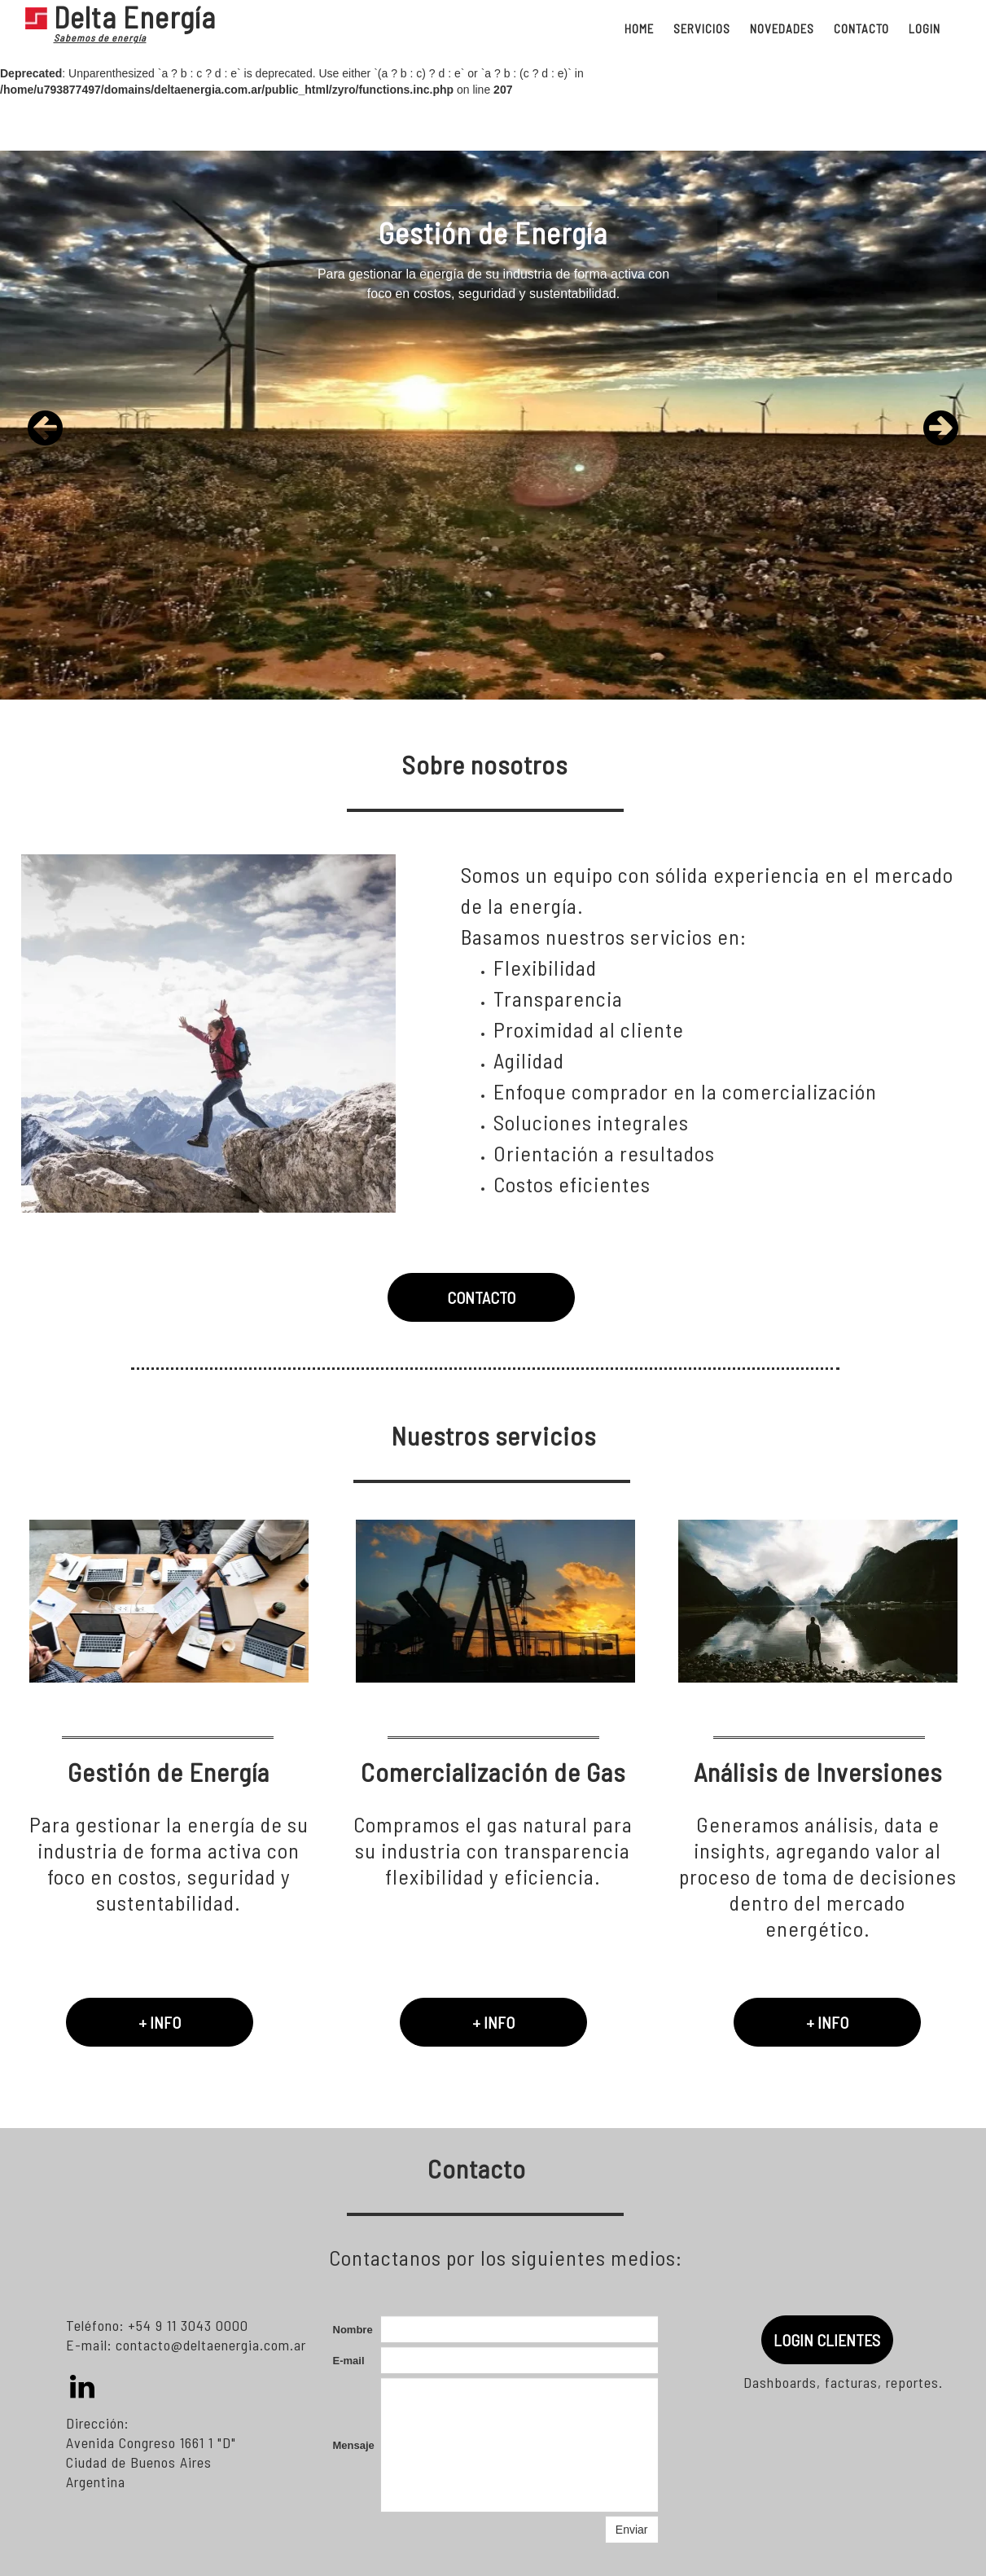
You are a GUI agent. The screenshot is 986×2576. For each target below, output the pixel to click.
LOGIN (924, 28)
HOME (639, 28)
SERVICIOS (701, 28)
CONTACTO (861, 28)
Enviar (632, 2529)
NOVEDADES (782, 28)
